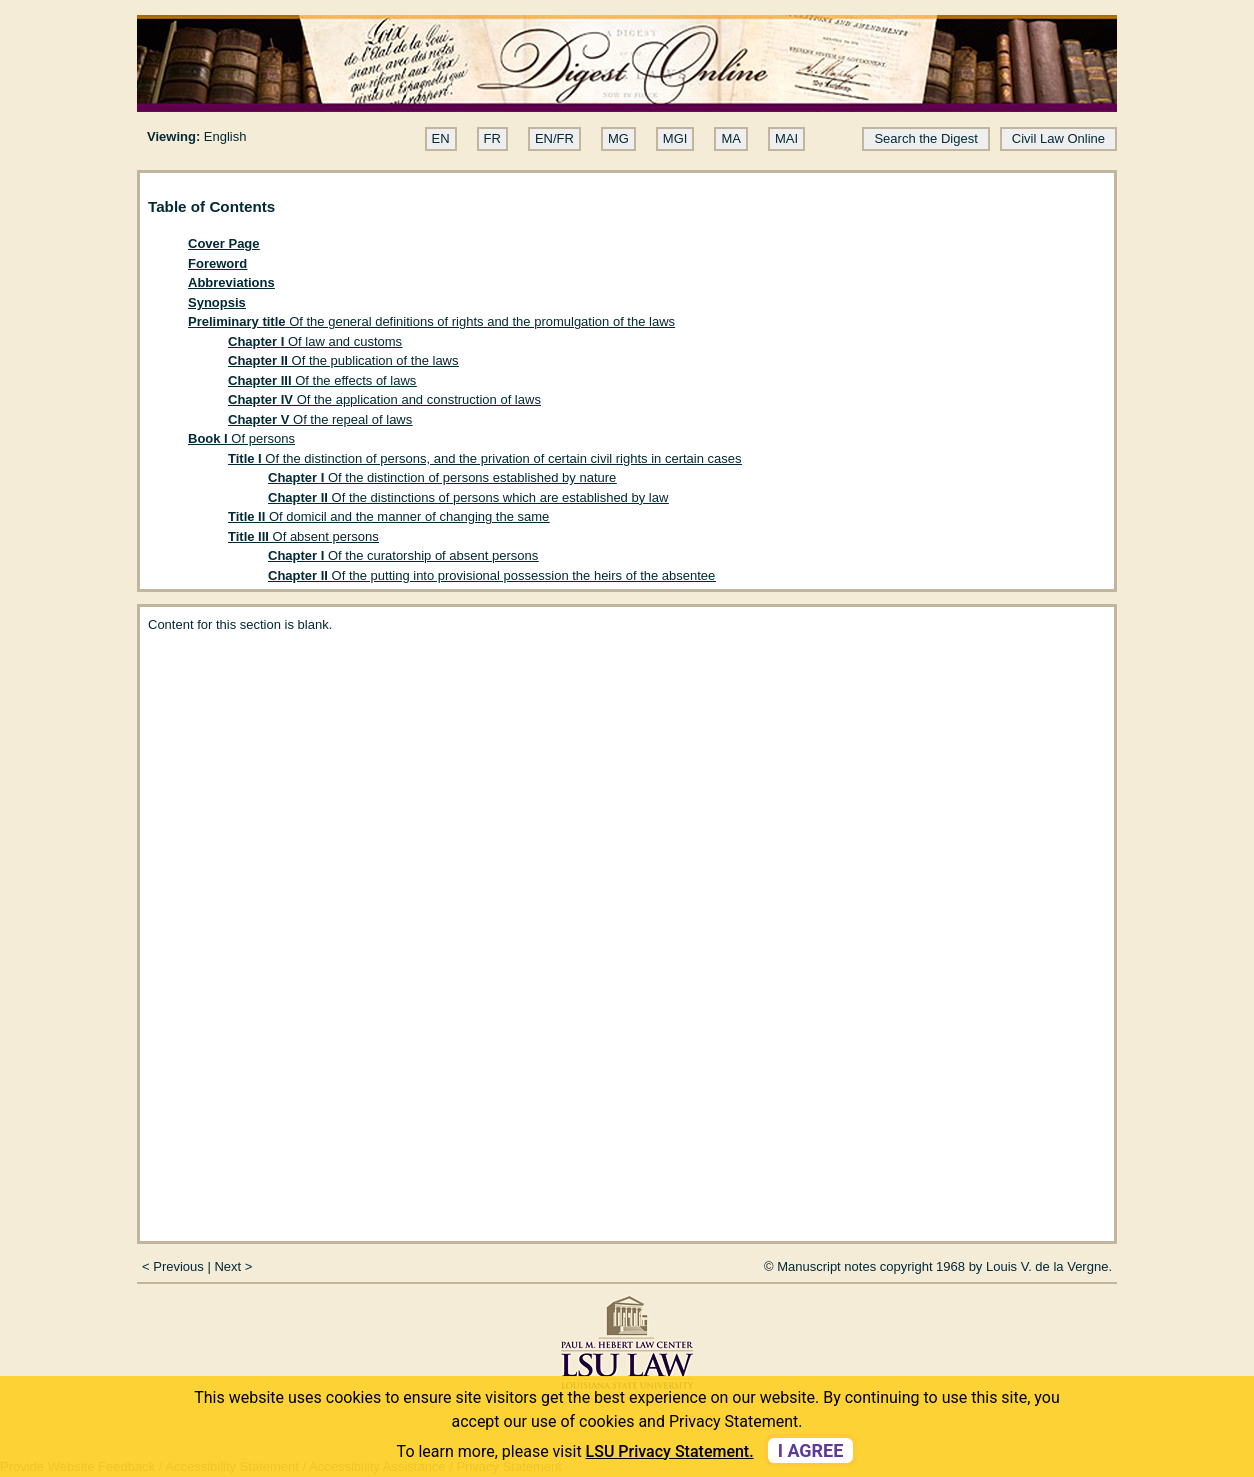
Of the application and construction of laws (384, 399)
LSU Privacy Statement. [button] (670, 1451)
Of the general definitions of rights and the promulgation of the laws (431, 321)
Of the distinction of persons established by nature (442, 477)
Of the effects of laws (322, 380)
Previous (178, 1266)
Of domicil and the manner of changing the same (388, 516)
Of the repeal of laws (320, 419)
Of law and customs (315, 341)
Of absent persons (303, 536)
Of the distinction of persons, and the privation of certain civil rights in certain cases (485, 458)
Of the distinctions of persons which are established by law (468, 497)
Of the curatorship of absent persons (403, 555)
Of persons (241, 438)
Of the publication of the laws (343, 360)
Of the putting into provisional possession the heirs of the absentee (491, 575)
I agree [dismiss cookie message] (811, 1450)
